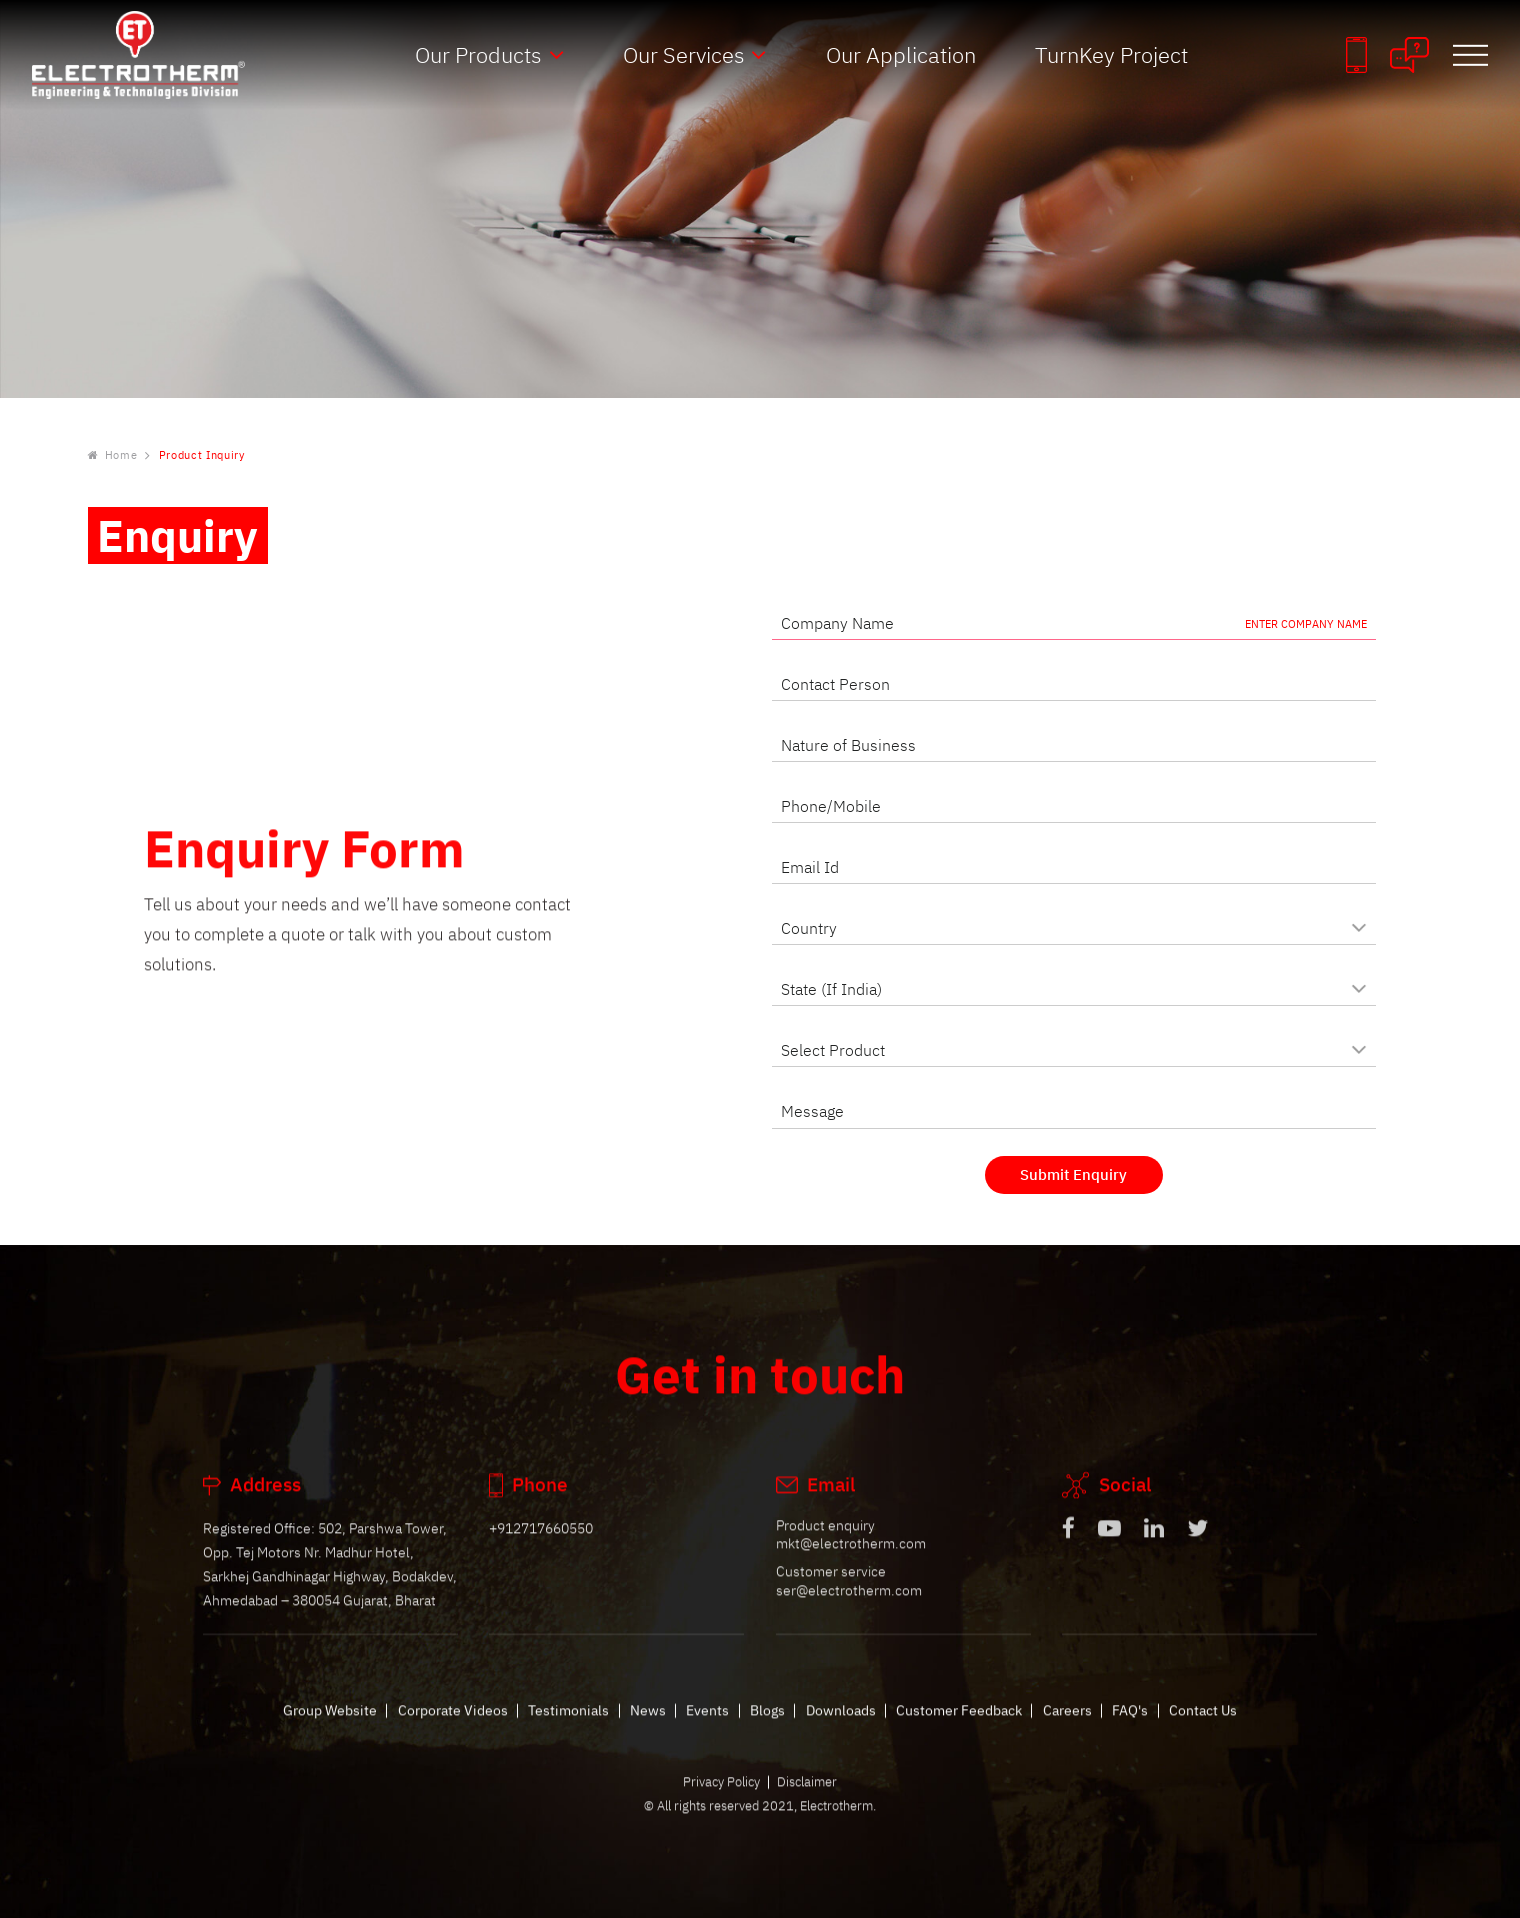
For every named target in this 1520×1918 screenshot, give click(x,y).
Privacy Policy (721, 1798)
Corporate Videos (453, 1726)
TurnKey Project (1111, 54)
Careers (1067, 1726)
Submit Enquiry (1073, 1174)
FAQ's (1130, 1726)
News (648, 1726)
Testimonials (568, 1726)
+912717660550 (541, 1544)
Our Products (478, 54)
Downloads (841, 1726)
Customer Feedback (959, 1726)
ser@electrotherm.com (849, 1606)
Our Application (901, 54)
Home (113, 456)
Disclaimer (807, 1798)
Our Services (684, 54)
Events (707, 1726)
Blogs (767, 1726)
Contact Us (1203, 1726)
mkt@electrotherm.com (851, 1560)
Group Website (330, 1726)
